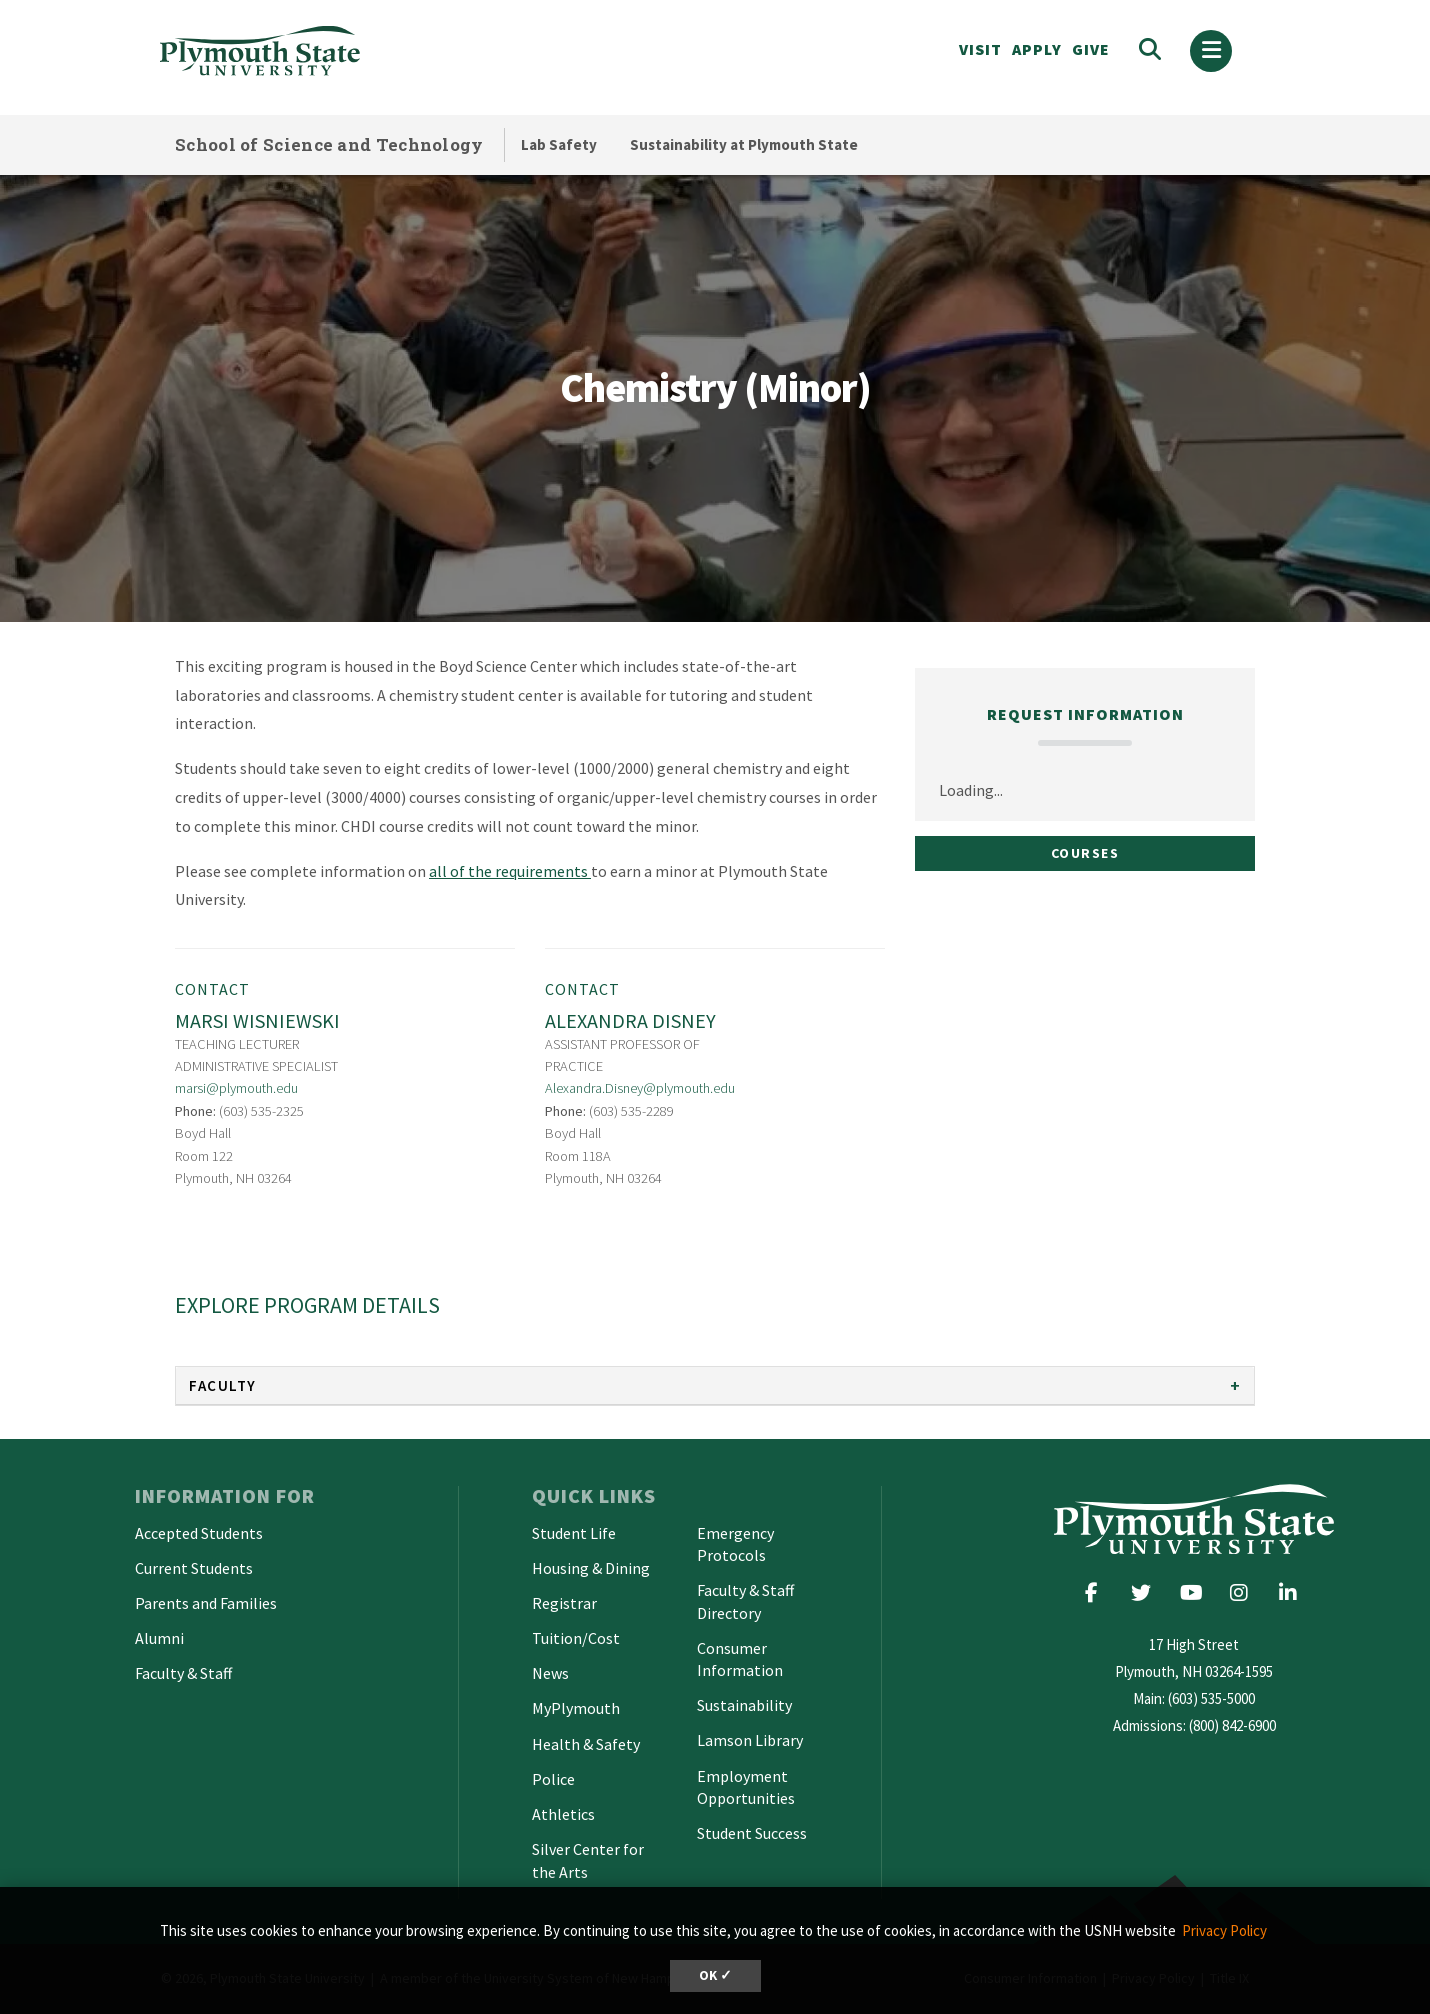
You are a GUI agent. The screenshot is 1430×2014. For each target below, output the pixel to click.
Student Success (752, 1833)
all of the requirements (510, 871)
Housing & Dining (591, 1568)
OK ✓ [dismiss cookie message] (715, 1975)
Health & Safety (586, 1744)
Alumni (159, 1638)
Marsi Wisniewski (257, 1020)
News (550, 1673)
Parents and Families (206, 1603)
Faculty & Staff (183, 1673)
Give (1091, 49)
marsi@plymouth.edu (236, 1088)
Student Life (574, 1533)
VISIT (980, 49)
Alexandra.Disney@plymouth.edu (640, 1088)
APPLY (1037, 49)
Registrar (564, 1603)
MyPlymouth (576, 1708)
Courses (1085, 853)
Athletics (563, 1814)
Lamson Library (750, 1740)
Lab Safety (559, 144)
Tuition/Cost (576, 1638)
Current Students (194, 1568)
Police (553, 1779)
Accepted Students (199, 1533)
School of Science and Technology (329, 144)
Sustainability (744, 1705)
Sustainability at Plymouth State (744, 144)
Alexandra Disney (630, 1020)
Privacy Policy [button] (1224, 1930)
